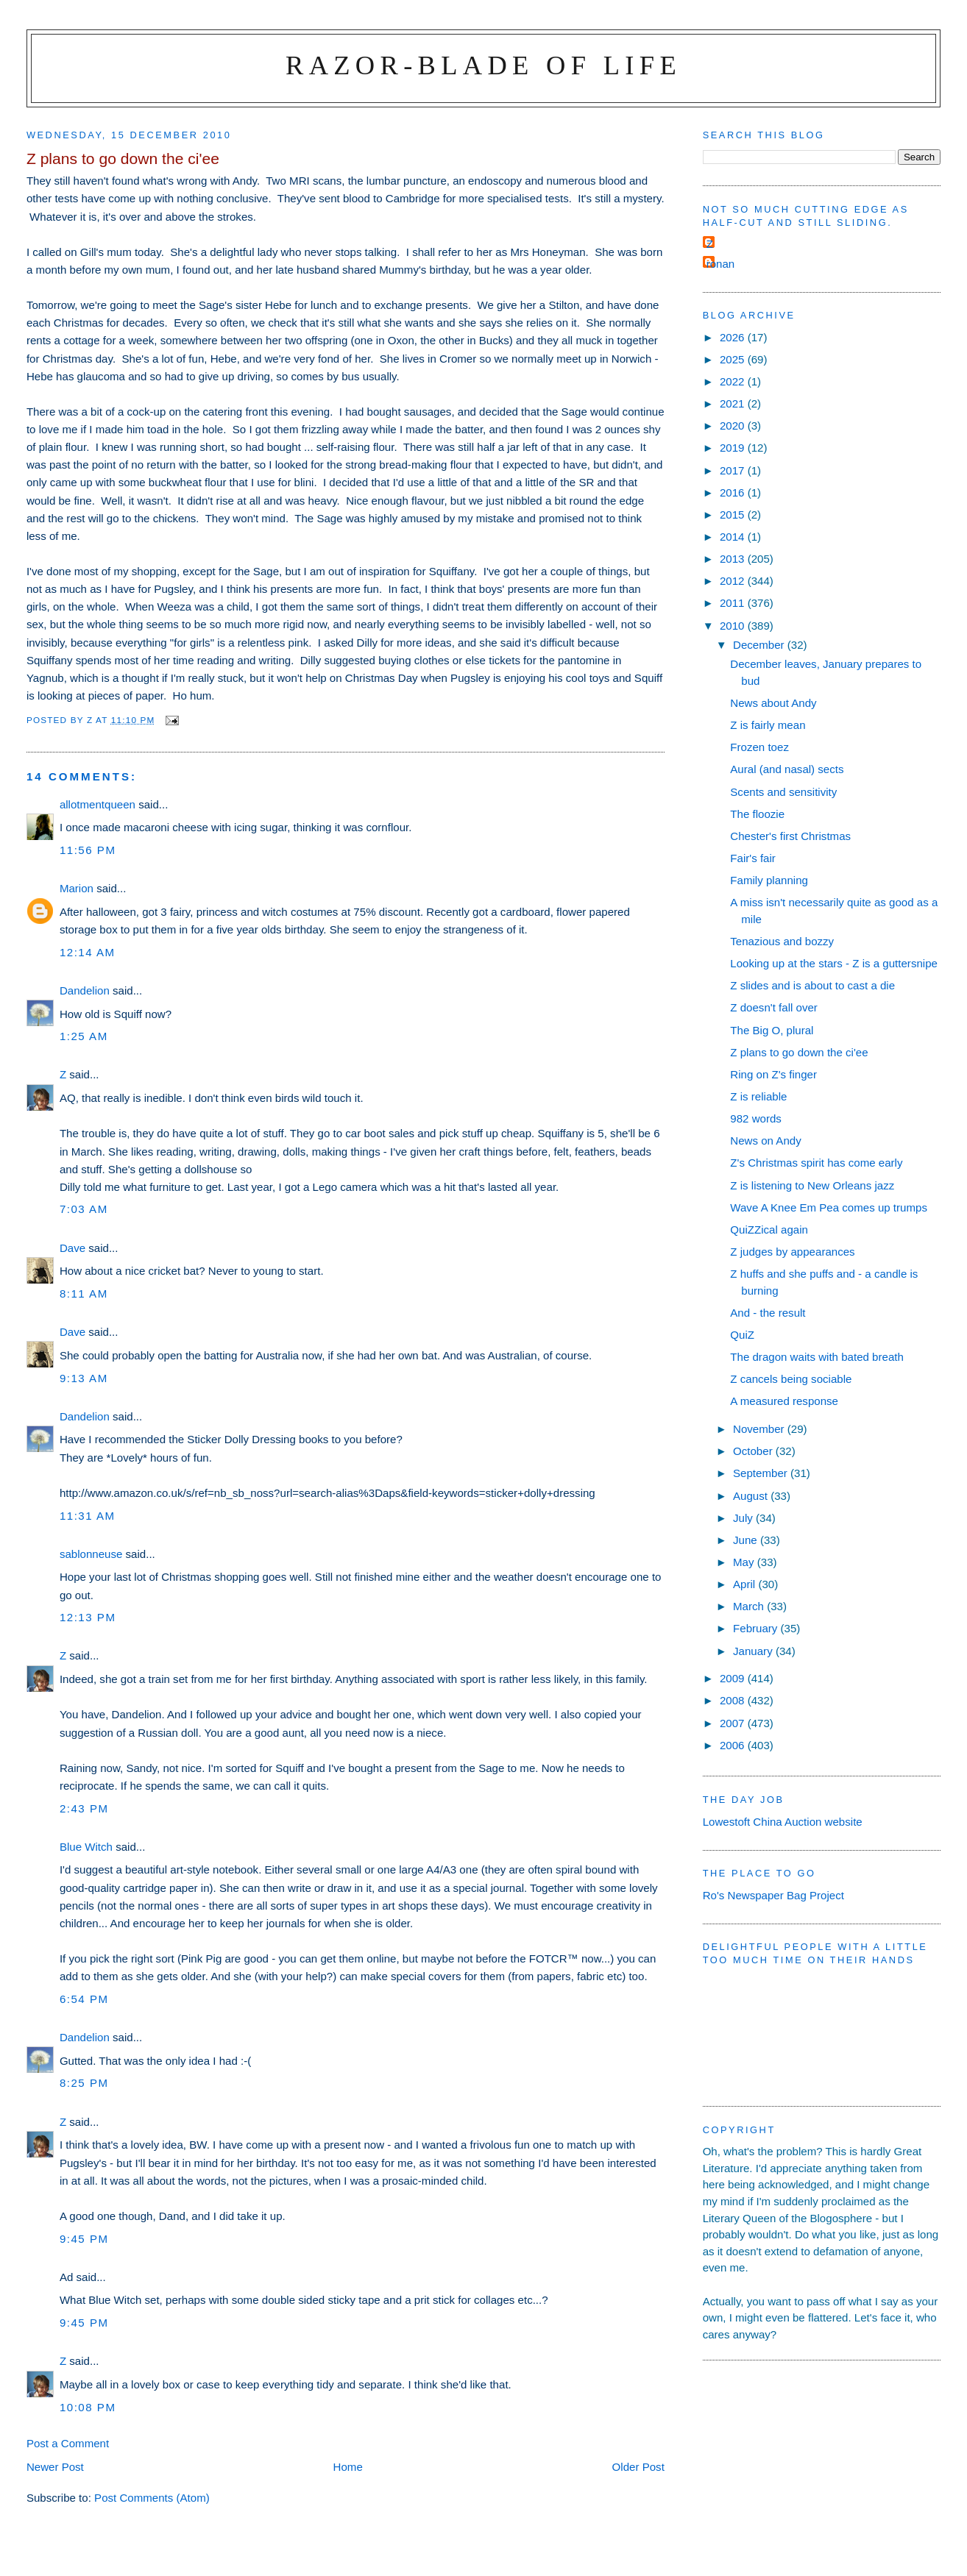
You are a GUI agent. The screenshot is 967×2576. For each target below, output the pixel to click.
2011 (734, 603)
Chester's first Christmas (790, 836)
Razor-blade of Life (483, 65)
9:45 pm (84, 2238)
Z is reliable (758, 1096)
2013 (734, 558)
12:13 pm (88, 1617)
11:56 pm (88, 850)
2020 (734, 425)
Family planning (769, 880)
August (752, 1496)
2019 (734, 447)
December (760, 644)
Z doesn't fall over (774, 1007)
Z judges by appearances (792, 1251)
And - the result (767, 1312)
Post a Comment (67, 2443)
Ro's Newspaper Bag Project (773, 1895)
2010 (734, 625)
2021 (734, 403)
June (746, 1540)
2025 (734, 359)
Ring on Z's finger (773, 1074)
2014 (734, 536)
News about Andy (773, 703)
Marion (76, 888)
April (745, 1584)
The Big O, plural (771, 1030)
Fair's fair (753, 858)
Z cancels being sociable (790, 1379)
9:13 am (84, 1378)
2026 (734, 337)
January (754, 1651)
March (750, 1606)
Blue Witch (86, 1846)
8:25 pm (84, 2083)
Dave (72, 1248)
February (757, 1628)
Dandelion (85, 990)
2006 (734, 1745)
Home (348, 2467)
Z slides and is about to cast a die (812, 985)
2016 (734, 492)
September (761, 1473)
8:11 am (84, 1293)
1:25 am (84, 1036)
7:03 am (84, 1209)
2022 (734, 381)
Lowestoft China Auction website (782, 1821)
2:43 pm (84, 1808)
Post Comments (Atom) (152, 2497)
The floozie (757, 814)
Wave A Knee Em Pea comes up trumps (828, 1207)
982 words (756, 1118)
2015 (734, 514)
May (745, 1562)
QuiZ (742, 1334)
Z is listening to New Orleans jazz (812, 1185)
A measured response (784, 1401)
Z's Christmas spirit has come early (816, 1162)
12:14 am (88, 952)
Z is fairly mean (767, 725)
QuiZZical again (769, 1229)
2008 (734, 1700)
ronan (720, 263)
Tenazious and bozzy (782, 941)
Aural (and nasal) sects (786, 769)
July (744, 1518)
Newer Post (55, 2467)
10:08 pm (88, 2407)
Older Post (638, 2467)
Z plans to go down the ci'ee (799, 1052)
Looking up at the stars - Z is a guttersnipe (834, 963)
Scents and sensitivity (783, 792)
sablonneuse (91, 1554)
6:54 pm (84, 1999)
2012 (734, 580)
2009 (734, 1678)
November (760, 1429)
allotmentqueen (97, 804)
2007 (734, 1723)
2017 (734, 470)
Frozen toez (759, 747)
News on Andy (765, 1140)
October (754, 1451)
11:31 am (88, 1515)
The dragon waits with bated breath (817, 1357)
